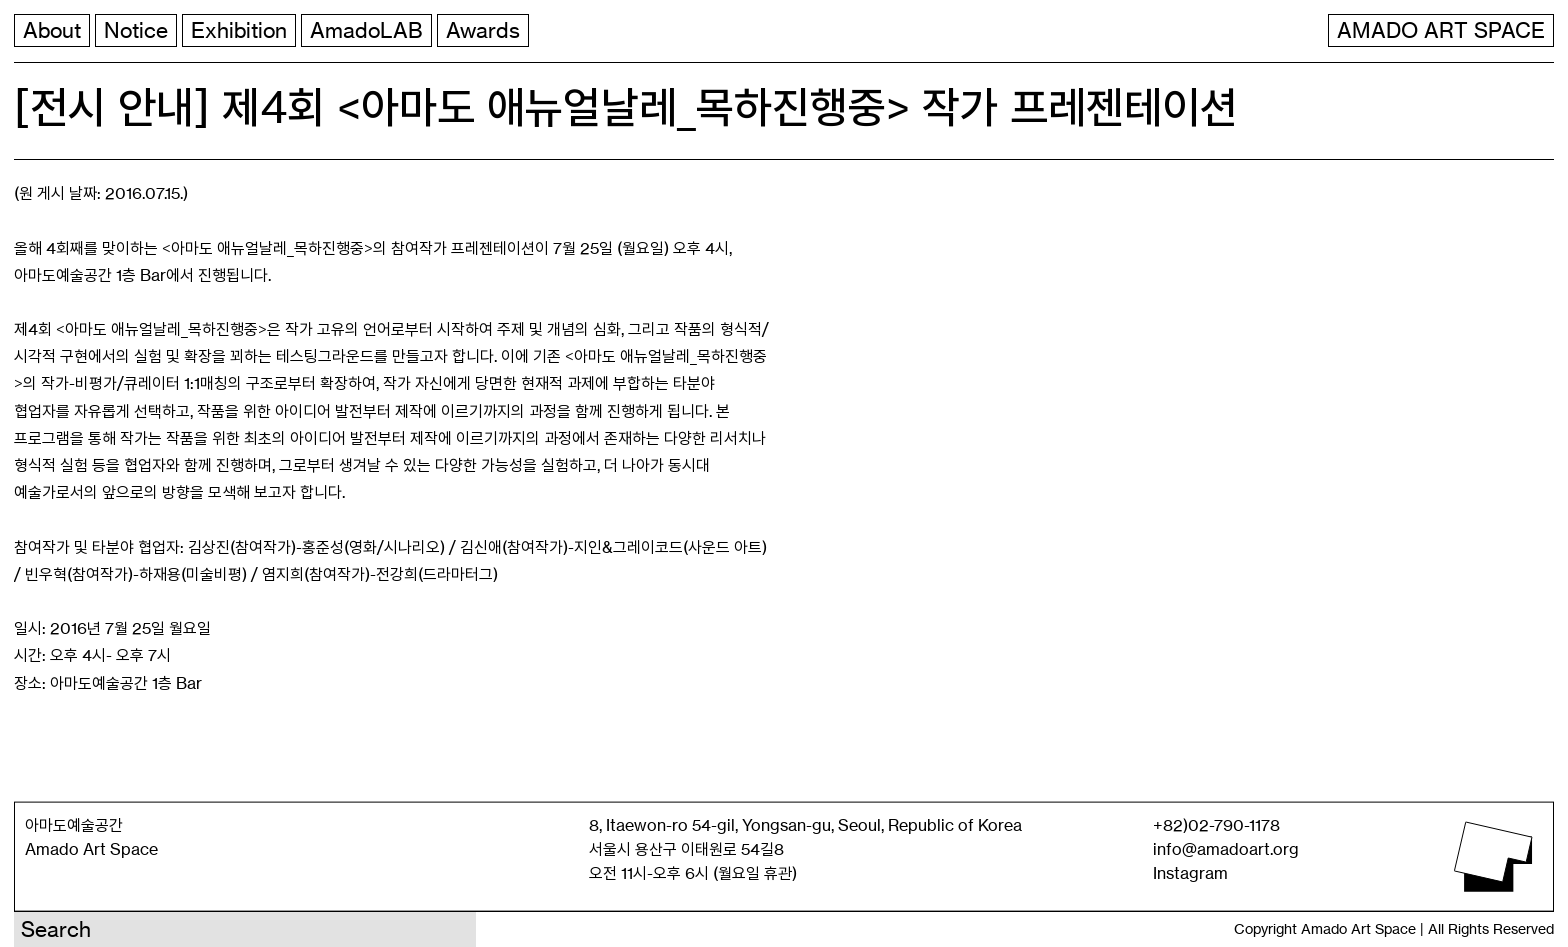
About (52, 30)
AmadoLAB (366, 30)
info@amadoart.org (1226, 849)
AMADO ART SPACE (1441, 30)
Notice (136, 30)
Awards (483, 30)
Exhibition (239, 30)
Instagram (1190, 873)
